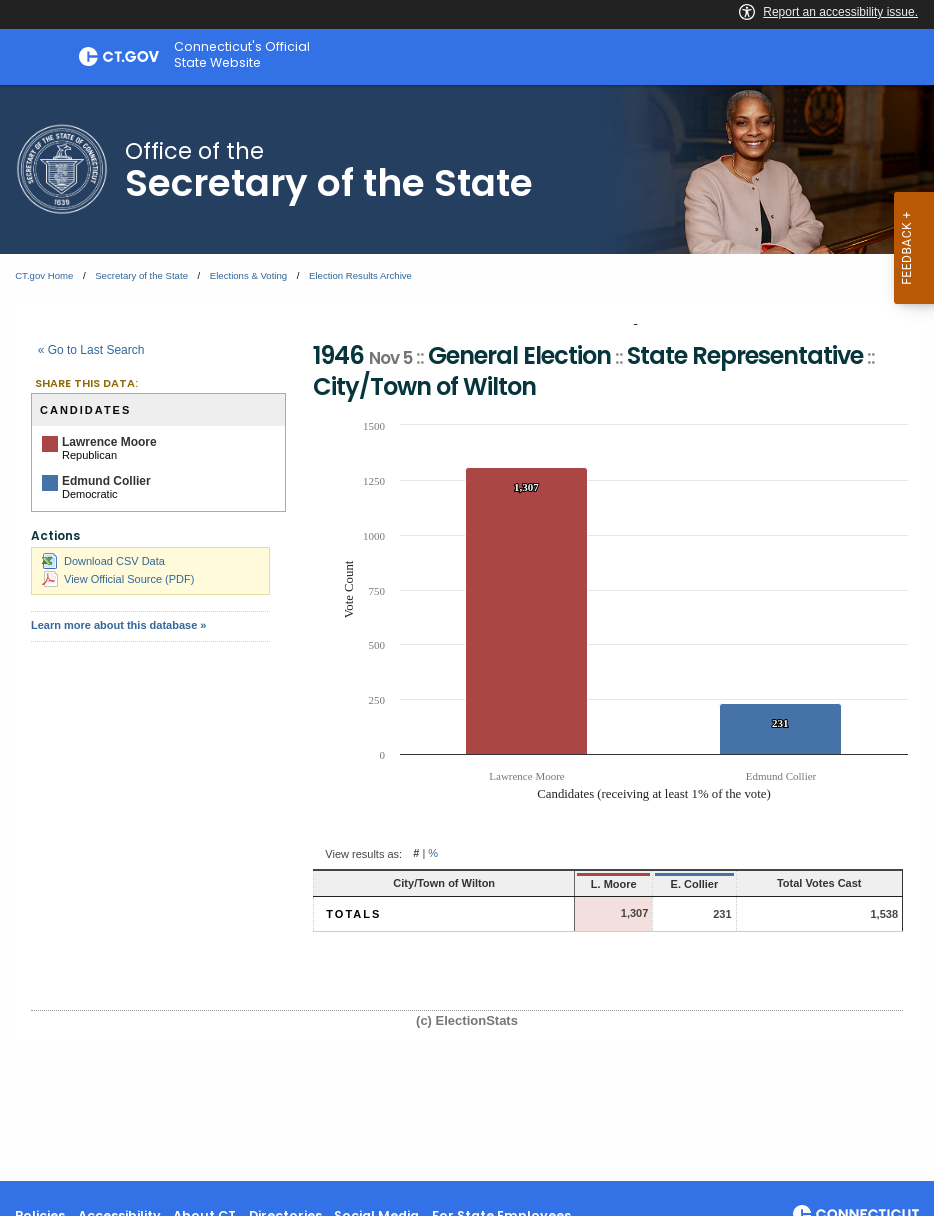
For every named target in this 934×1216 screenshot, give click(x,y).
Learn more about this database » (118, 625)
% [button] (433, 854)
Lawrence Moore (109, 442)
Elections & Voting (248, 275)
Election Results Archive (360, 275)
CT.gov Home (44, 275)
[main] (467, 633)
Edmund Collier (106, 481)
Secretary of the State (141, 275)
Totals (353, 914)
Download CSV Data (103, 561)
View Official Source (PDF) (118, 579)
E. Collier (695, 884)
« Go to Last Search (91, 350)
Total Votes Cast (819, 883)
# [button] (416, 854)
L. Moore (614, 884)
